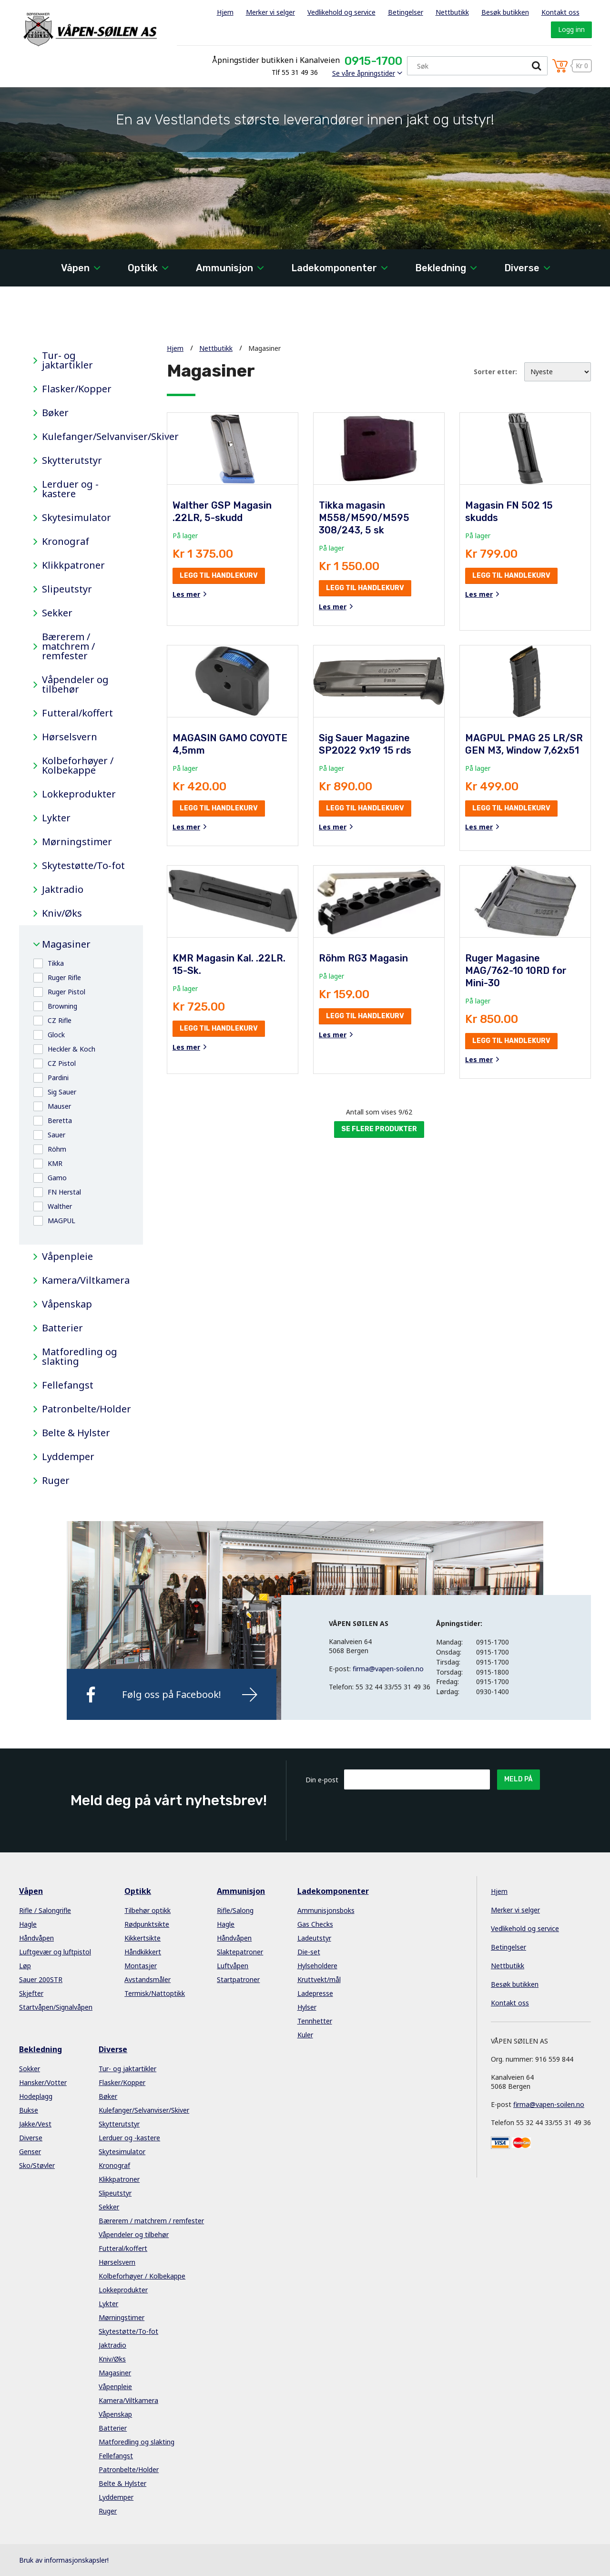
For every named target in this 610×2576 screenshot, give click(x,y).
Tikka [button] (56, 963)
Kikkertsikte (142, 1937)
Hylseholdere (317, 1965)
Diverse (521, 268)
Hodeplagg (35, 2096)
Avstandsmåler (147, 1979)
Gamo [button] (57, 1177)
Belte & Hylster (76, 1433)
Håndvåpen (36, 1937)
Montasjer (140, 1965)
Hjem (225, 12)
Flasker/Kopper (77, 389)
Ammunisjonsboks (326, 1910)
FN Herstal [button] (64, 1191)
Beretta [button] (60, 1120)
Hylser (306, 2007)
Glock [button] (56, 1034)
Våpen (75, 268)
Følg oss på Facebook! (171, 1694)
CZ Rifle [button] (59, 1020)
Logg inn (571, 29)
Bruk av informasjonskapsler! (64, 2560)
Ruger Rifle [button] (64, 977)
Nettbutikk (452, 12)
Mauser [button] (59, 1106)
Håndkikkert (142, 1951)
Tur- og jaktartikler (67, 360)
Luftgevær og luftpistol (55, 1951)
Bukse (28, 2110)
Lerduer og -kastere (70, 489)
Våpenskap (67, 1304)
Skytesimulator (76, 517)
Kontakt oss (560, 12)
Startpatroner (238, 1979)
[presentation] (416, 1812)
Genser (30, 2151)
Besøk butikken (505, 12)
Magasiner (66, 944)
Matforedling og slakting (79, 1356)
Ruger (56, 1480)
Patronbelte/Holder (85, 1409)
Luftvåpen (232, 1965)
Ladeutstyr (314, 1937)
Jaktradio (62, 889)
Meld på (518, 1779)
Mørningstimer (77, 842)
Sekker (57, 613)
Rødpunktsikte (146, 1924)
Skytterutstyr (72, 460)
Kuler (305, 2034)
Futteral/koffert (77, 713)
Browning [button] (62, 1006)
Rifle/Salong (235, 1910)
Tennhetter (314, 2020)
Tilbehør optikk (147, 1910)
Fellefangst (67, 1385)
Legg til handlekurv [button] (219, 576)
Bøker (55, 413)
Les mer (186, 594)
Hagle (28, 1924)
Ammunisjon (224, 268)
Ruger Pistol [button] (66, 991)
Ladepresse (315, 1993)
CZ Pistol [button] (62, 1063)
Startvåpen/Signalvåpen (55, 2007)
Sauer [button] (56, 1134)
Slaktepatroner (240, 1951)
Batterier (62, 1328)
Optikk (143, 268)
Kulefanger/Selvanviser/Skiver (85, 436)
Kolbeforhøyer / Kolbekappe (77, 765)
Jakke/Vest (35, 2123)
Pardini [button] (58, 1077)
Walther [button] (60, 1206)
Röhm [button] (57, 1149)
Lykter (56, 818)
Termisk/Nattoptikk (154, 1993)
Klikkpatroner (73, 565)
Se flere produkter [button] (379, 1129)
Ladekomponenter (334, 268)
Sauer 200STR (40, 1979)
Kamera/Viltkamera (85, 1280)
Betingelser (405, 12)
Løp (25, 1965)
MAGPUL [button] (61, 1220)
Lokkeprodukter (79, 794)
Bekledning (440, 268)
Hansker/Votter (43, 2082)
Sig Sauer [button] (62, 1091)
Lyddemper (68, 1457)
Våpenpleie (67, 1256)
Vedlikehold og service (341, 12)
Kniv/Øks (62, 913)
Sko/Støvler (37, 2165)
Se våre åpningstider (363, 73)
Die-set (308, 1951)
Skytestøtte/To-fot (83, 865)
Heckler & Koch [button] (71, 1048)
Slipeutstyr (67, 589)
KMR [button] (55, 1163)
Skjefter (31, 1993)
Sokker (29, 2068)
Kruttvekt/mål (319, 1979)
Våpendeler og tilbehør (75, 684)
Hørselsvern (69, 737)
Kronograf (65, 541)
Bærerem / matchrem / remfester (68, 646)
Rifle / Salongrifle (45, 1910)
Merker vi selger (270, 12)
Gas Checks (315, 1924)
